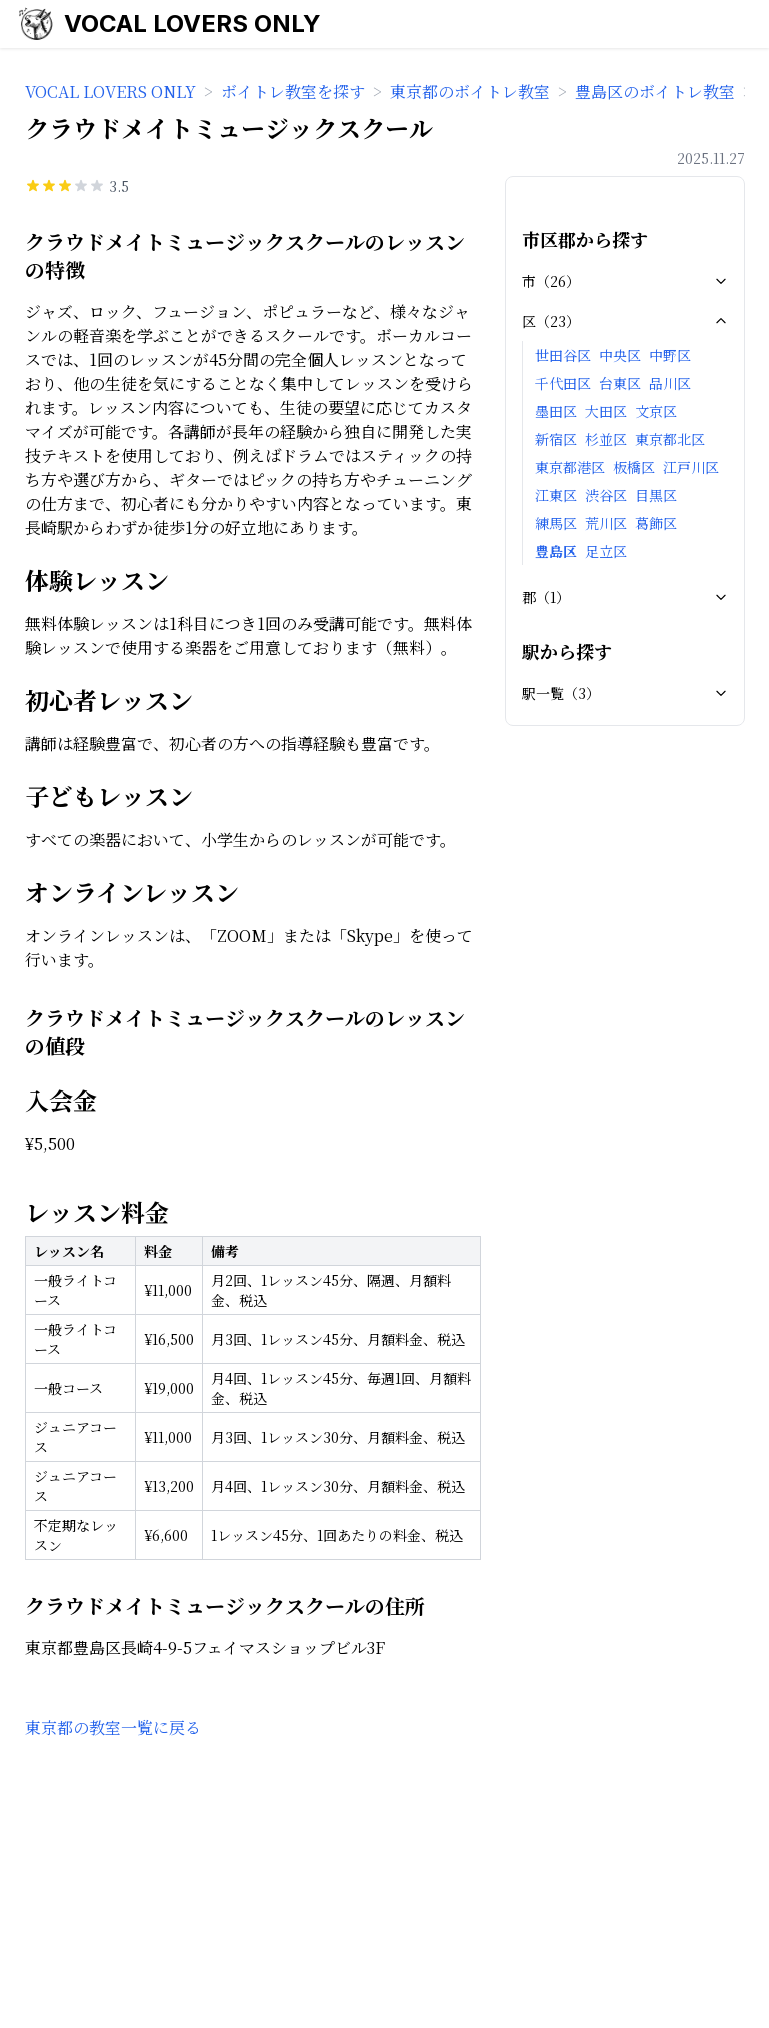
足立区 (606, 551)
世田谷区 (563, 355)
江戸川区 (691, 467)
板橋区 (634, 467)
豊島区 (556, 551)
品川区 (670, 383)
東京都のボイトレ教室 (470, 91)
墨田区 (556, 411)
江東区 (556, 495)
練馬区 (556, 523)
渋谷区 (606, 495)
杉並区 (606, 439)
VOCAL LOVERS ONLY (192, 23)
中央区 (620, 355)
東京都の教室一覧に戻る (113, 1727)
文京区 (656, 411)
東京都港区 (570, 467)
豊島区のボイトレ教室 (655, 91)
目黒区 (656, 495)
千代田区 (563, 383)
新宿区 (556, 439)
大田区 (606, 411)
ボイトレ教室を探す (293, 91)
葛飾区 (656, 523)
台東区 (620, 383)
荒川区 (606, 523)
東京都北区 (670, 439)
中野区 (670, 355)
